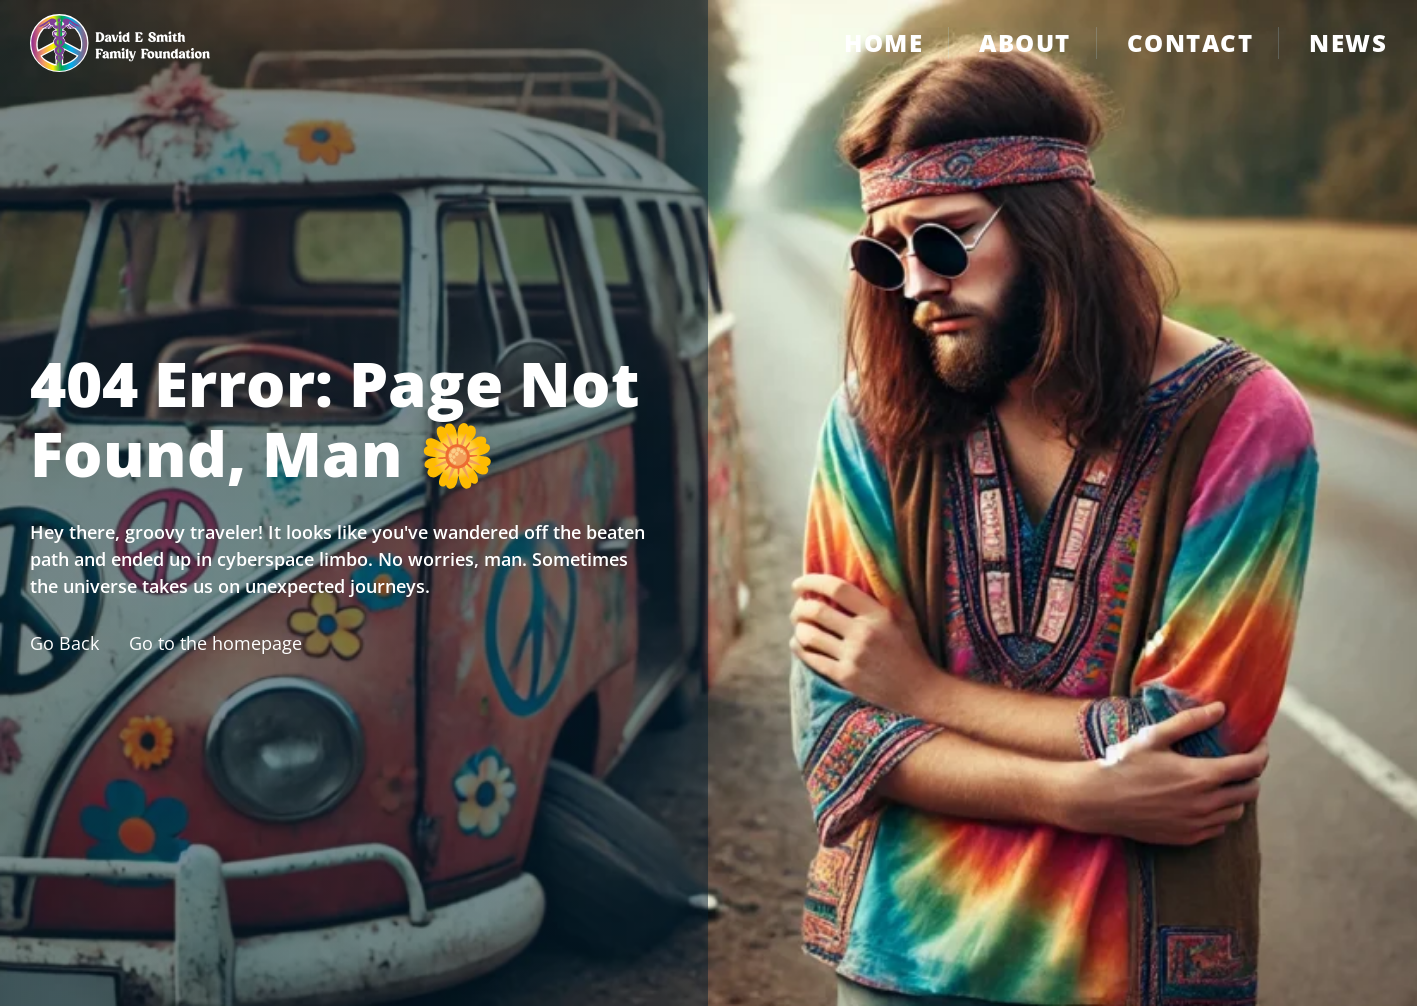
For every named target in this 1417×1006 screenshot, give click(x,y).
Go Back (64, 643)
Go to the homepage (215, 643)
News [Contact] (1348, 42)
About (1025, 42)
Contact (1190, 42)
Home (883, 42)
